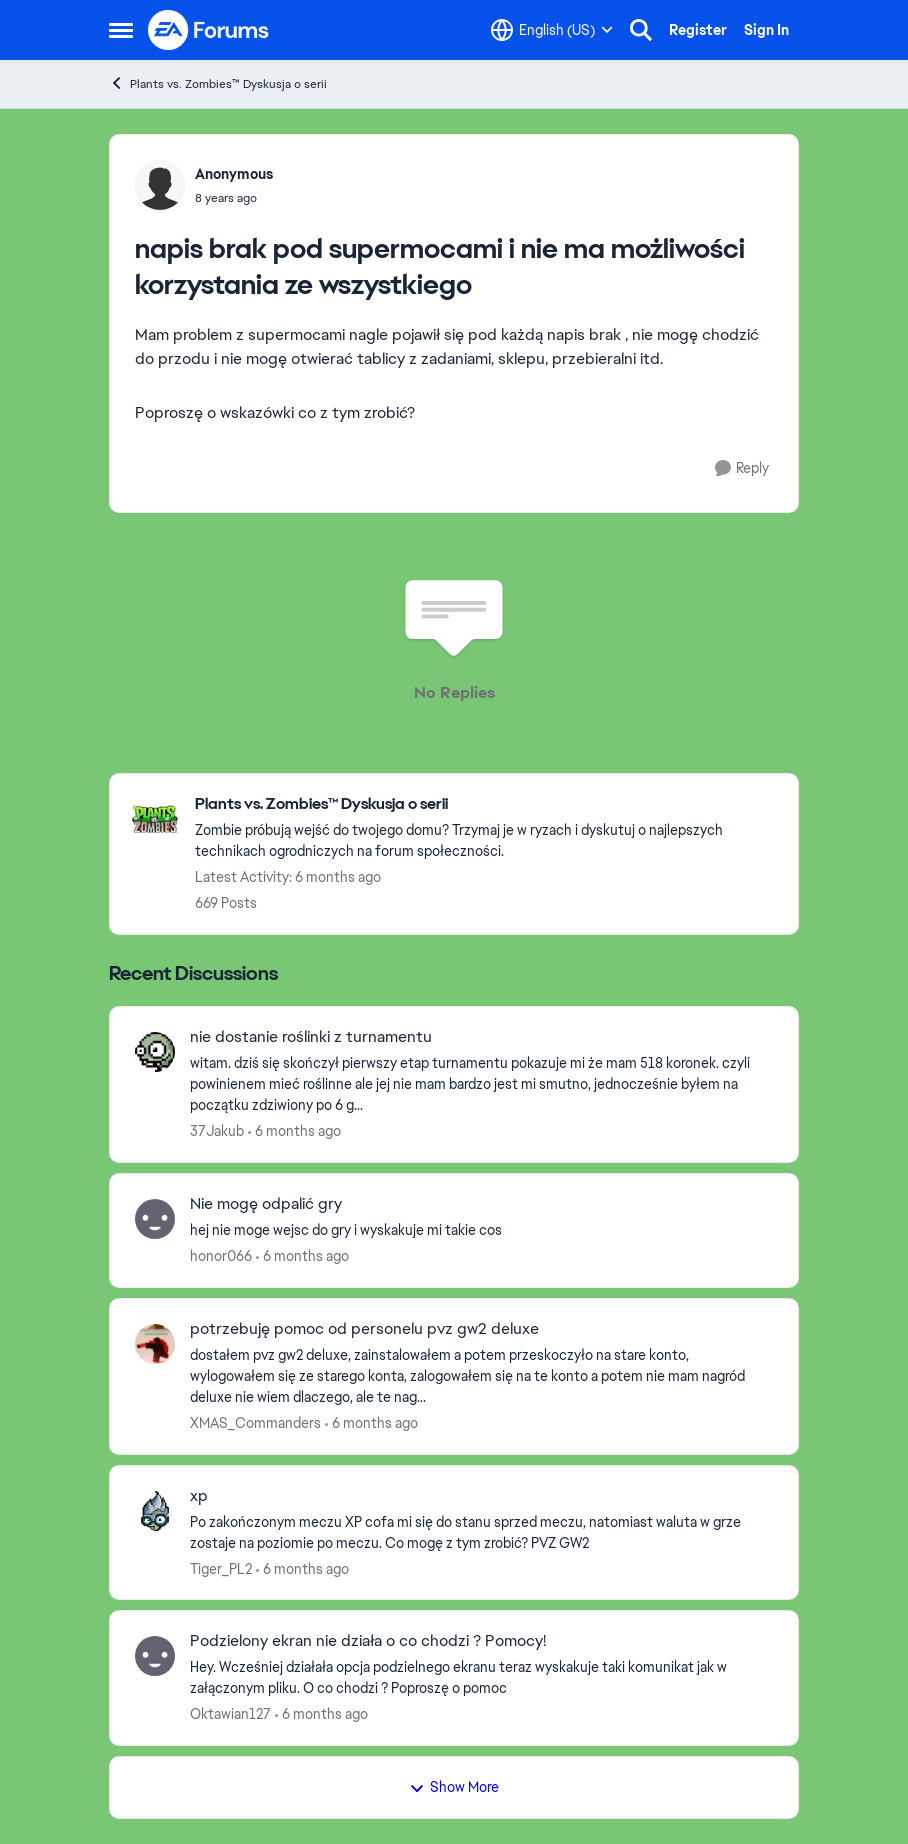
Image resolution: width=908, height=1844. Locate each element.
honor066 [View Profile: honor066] (221, 1256)
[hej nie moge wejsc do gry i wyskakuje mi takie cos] (481, 1230)
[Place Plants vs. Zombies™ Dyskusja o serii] (486, 804)
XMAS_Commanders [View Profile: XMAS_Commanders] (255, 1423)
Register (698, 30)
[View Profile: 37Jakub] (155, 1052)
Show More (454, 1787)
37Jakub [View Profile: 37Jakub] (217, 1131)
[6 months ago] (294, 1131)
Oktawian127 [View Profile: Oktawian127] (230, 1714)
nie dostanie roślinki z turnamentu (311, 1037)
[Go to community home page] (209, 30)
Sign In (766, 30)
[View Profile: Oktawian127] (155, 1656)
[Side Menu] (121, 30)
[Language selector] (552, 30)
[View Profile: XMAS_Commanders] (155, 1344)
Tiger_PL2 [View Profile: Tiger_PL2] (221, 1568)
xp (199, 1496)
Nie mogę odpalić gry (266, 1204)
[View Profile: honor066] (155, 1219)
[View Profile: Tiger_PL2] (155, 1511)
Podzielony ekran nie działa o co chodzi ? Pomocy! (368, 1641)
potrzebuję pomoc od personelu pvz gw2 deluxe (364, 1329)
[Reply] (742, 468)
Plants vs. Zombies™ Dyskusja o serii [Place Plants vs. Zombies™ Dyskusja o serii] (218, 83)
